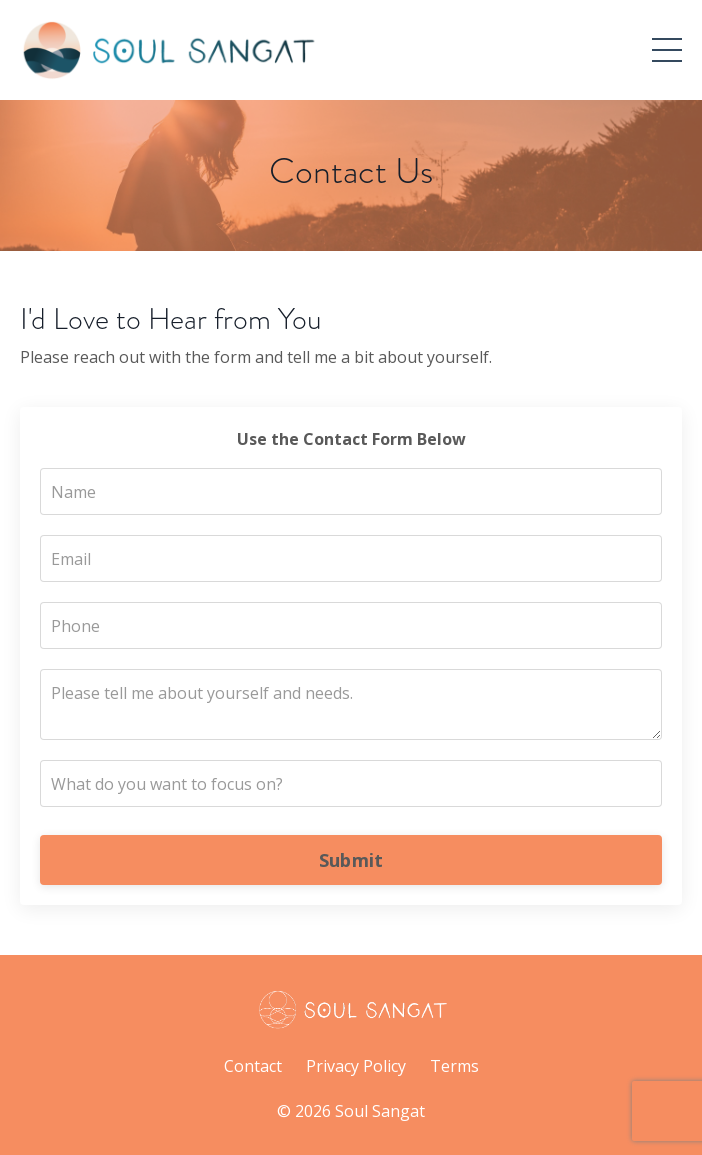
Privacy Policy (356, 1066)
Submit (351, 860)
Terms (454, 1066)
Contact (253, 1066)
